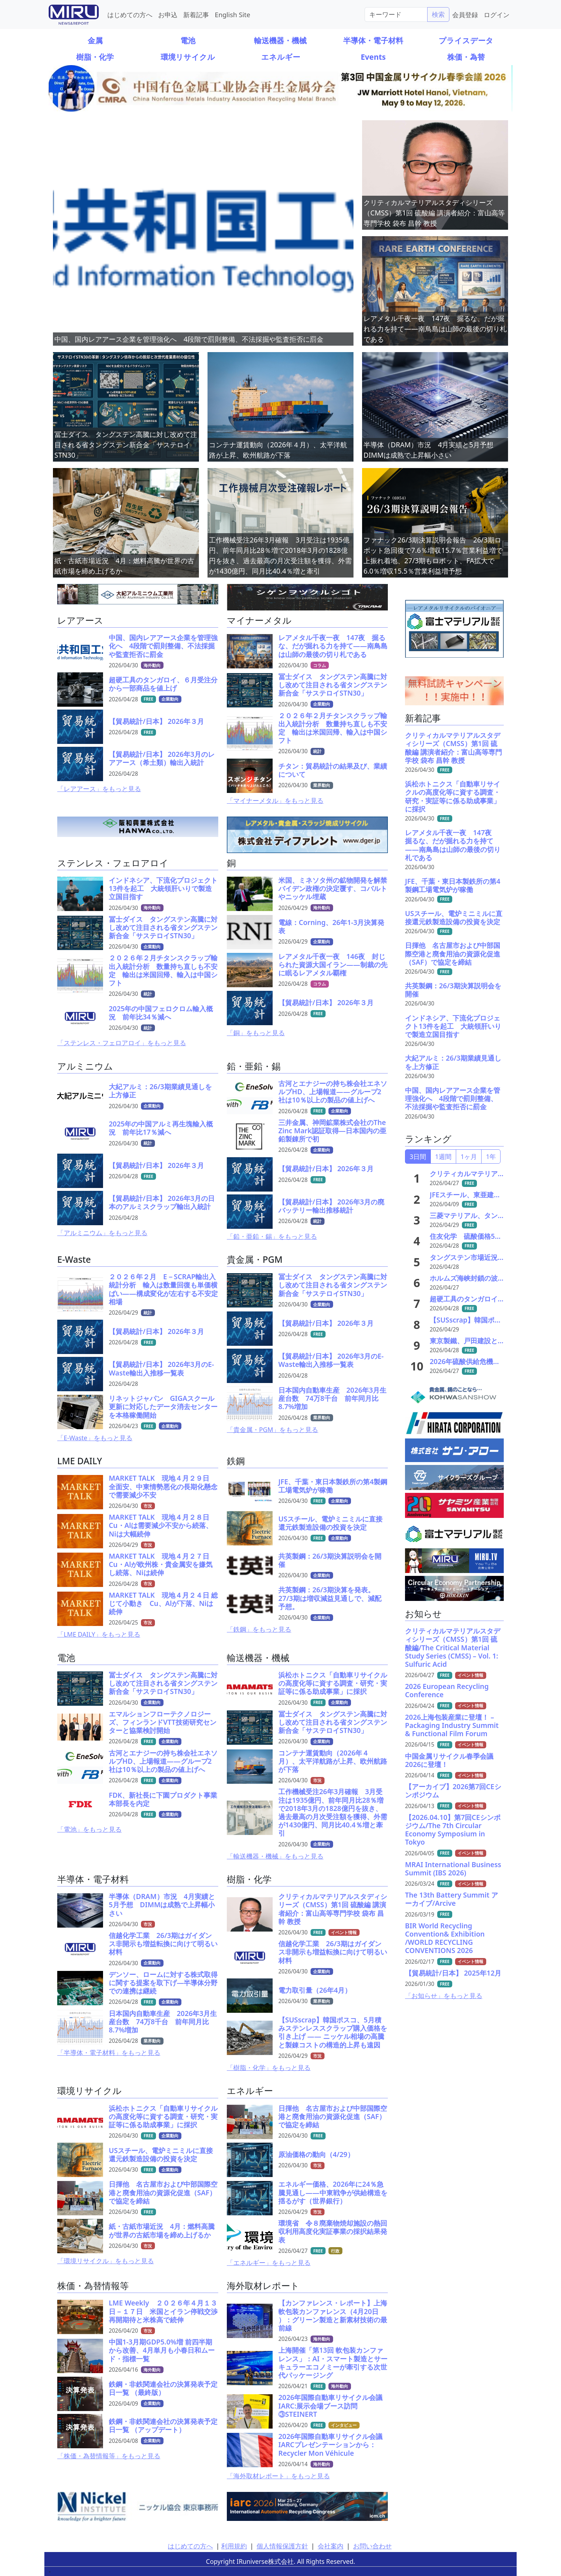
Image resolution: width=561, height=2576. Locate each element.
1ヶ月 (468, 1156)
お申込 (167, 14)
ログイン (496, 14)
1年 (491, 1156)
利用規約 (234, 2546)
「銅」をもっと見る (256, 1032)
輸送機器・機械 (280, 40)
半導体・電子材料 (373, 40)
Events (373, 57)
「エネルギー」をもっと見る (269, 2262)
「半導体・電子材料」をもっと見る (108, 2052)
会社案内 (330, 2546)
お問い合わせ (372, 2546)
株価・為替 (466, 57)
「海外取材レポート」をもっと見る (278, 2476)
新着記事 (196, 14)
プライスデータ (466, 40)
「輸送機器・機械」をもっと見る (275, 1856)
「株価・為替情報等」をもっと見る (108, 2455)
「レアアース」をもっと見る (99, 788)
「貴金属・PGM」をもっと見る (272, 1429)
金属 (95, 40)
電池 (187, 40)
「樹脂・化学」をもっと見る (269, 2067)
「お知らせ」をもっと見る (443, 1995)
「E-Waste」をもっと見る (94, 1437)
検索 (438, 14)
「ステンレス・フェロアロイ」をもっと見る (121, 1042)
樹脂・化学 (95, 57)
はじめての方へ (129, 14)
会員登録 (465, 14)
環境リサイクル (188, 57)
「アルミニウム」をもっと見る (102, 1232)
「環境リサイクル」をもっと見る (105, 2260)
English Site (232, 14)
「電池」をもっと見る (89, 1829)
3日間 (418, 1156)
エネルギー (280, 57)
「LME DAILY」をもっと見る (98, 1634)
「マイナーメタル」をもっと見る (275, 800)
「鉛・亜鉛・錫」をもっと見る (272, 1236)
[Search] (396, 14)
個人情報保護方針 (282, 2546)
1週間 (443, 1156)
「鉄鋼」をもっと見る (259, 1629)
